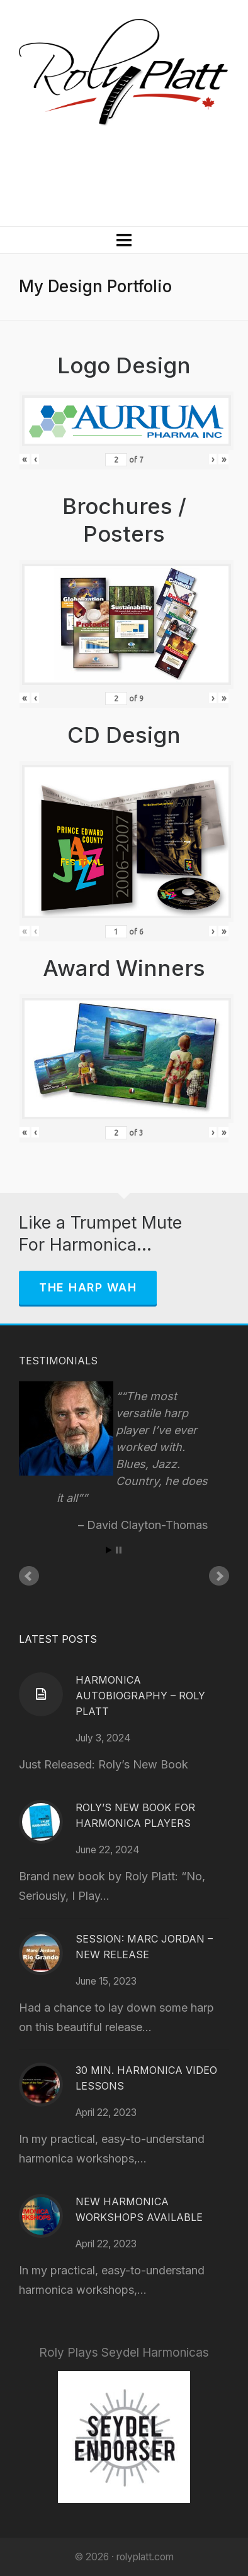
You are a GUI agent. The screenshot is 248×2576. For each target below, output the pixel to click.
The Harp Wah (88, 1287)
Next (219, 1576)
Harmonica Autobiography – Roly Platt (140, 1696)
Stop (118, 1550)
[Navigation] (124, 240)
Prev (29, 1576)
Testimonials (58, 1360)
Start (109, 1550)
